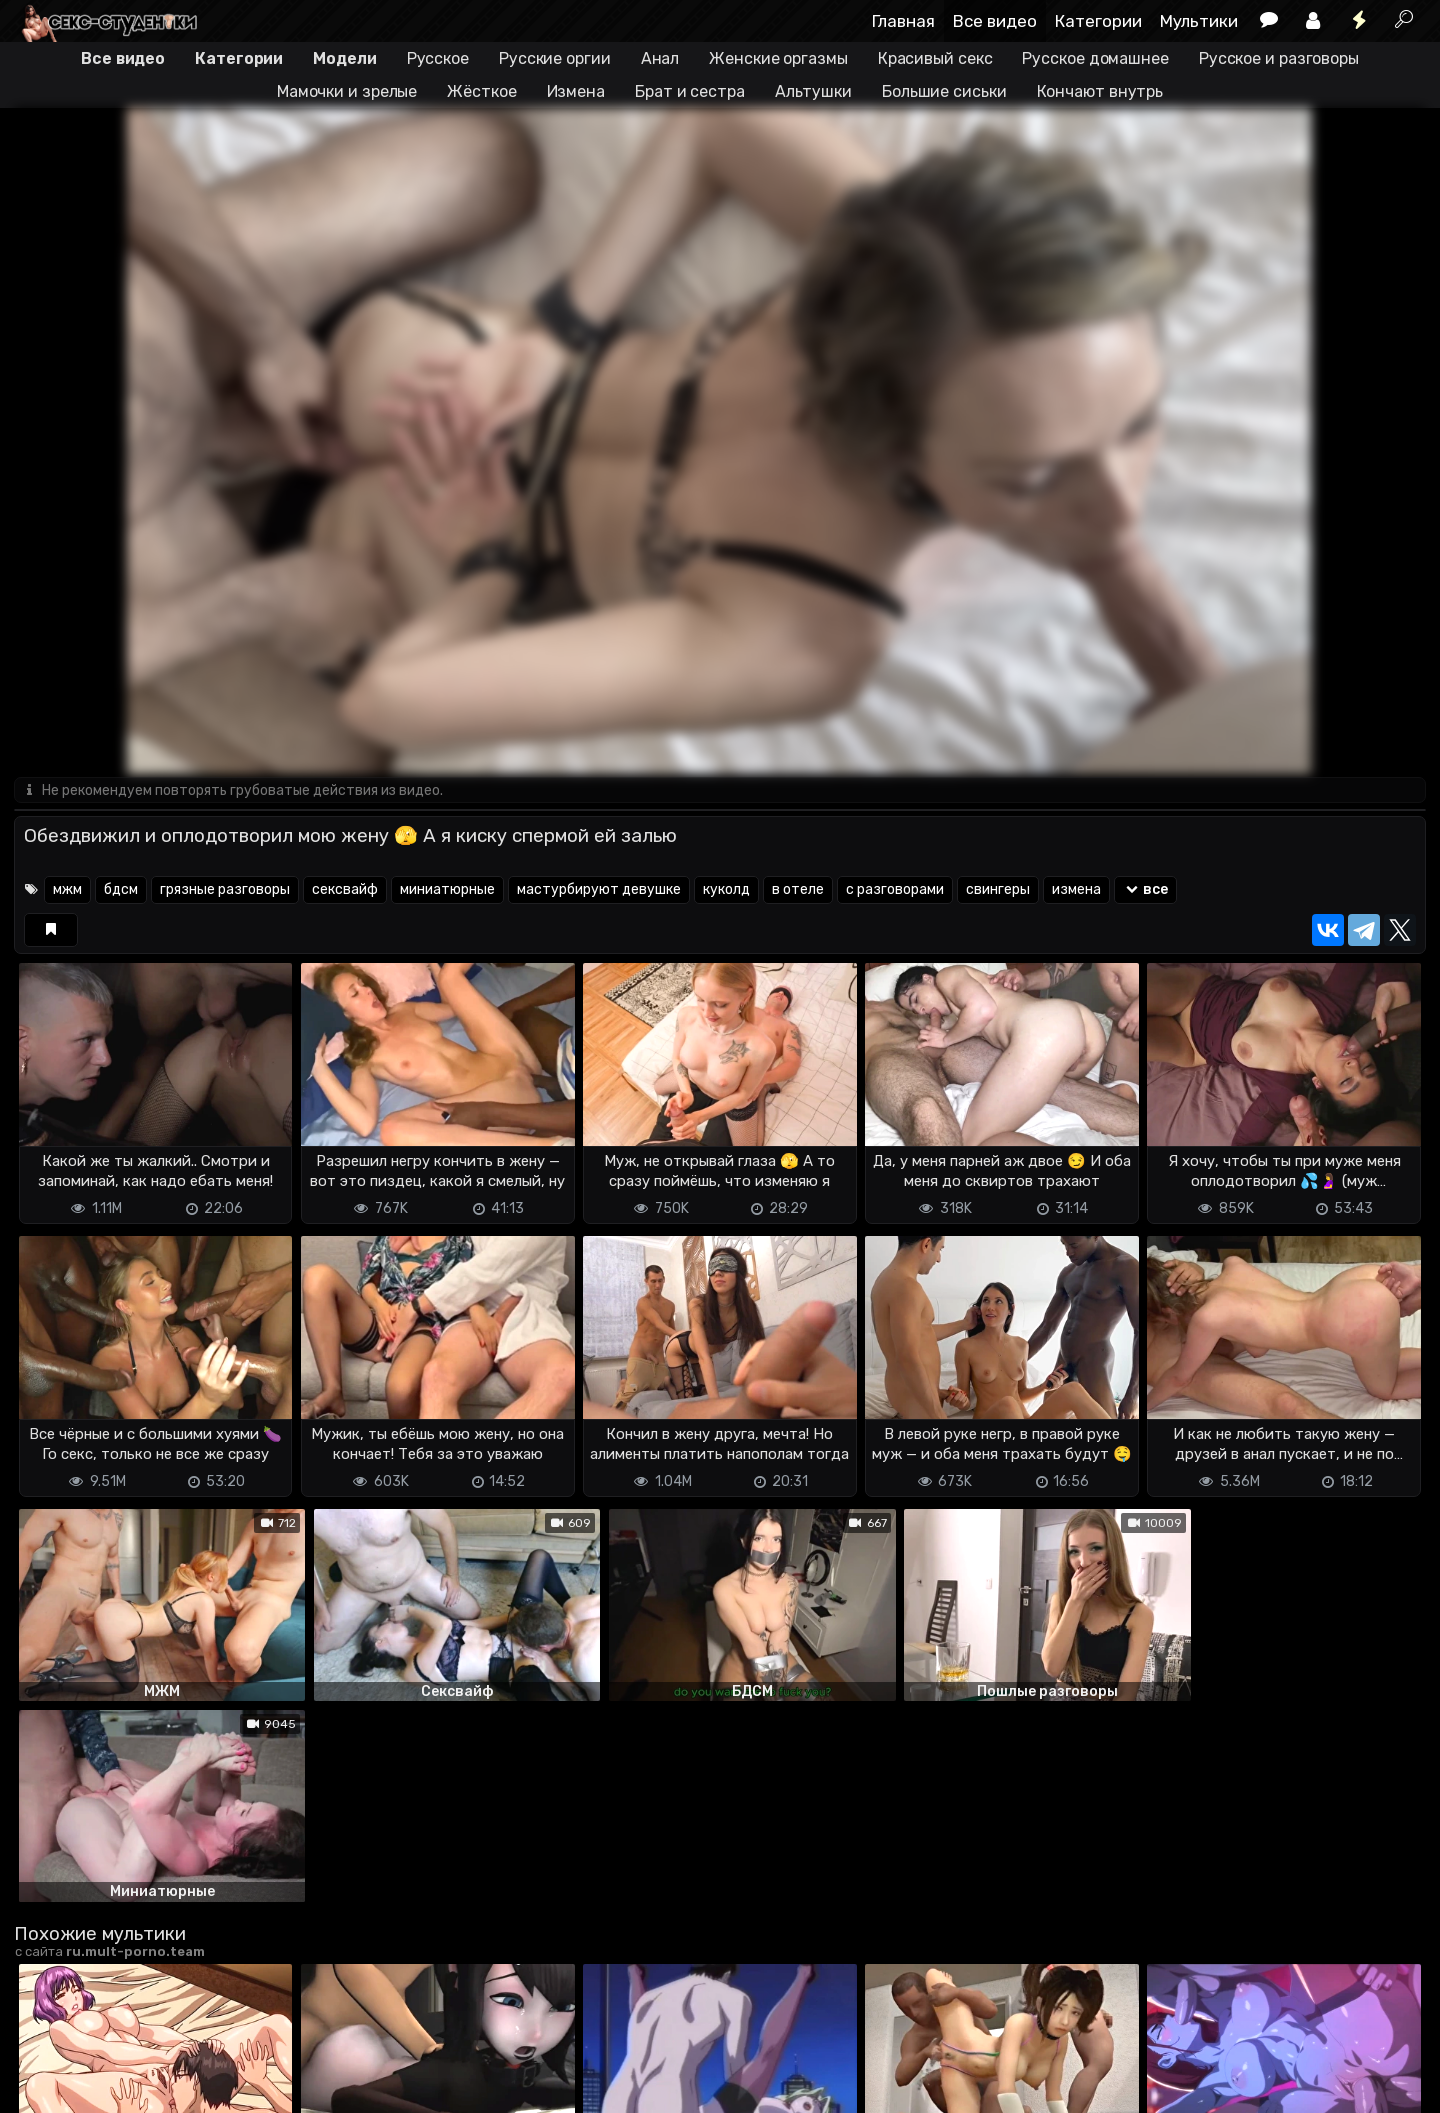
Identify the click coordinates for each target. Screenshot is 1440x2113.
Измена (576, 91)
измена (1076, 890)
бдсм (121, 890)
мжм (67, 890)
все (1145, 890)
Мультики (1199, 21)
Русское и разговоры (1279, 58)
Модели (344, 58)
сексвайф (345, 890)
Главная (903, 21)
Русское (438, 58)
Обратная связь (222, 2085)
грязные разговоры (225, 890)
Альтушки (813, 91)
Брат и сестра (690, 91)
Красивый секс (935, 58)
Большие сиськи (944, 91)
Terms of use (117, 2085)
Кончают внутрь (1100, 91)
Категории (1098, 21)
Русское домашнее (1095, 58)
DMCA (46, 2085)
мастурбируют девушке (599, 890)
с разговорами (895, 890)
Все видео (995, 21)
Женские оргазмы (778, 58)
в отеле (798, 890)
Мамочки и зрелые (347, 91)
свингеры (998, 890)
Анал (660, 58)
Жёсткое (481, 91)
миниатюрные (447, 890)
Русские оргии (555, 58)
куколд (726, 890)
